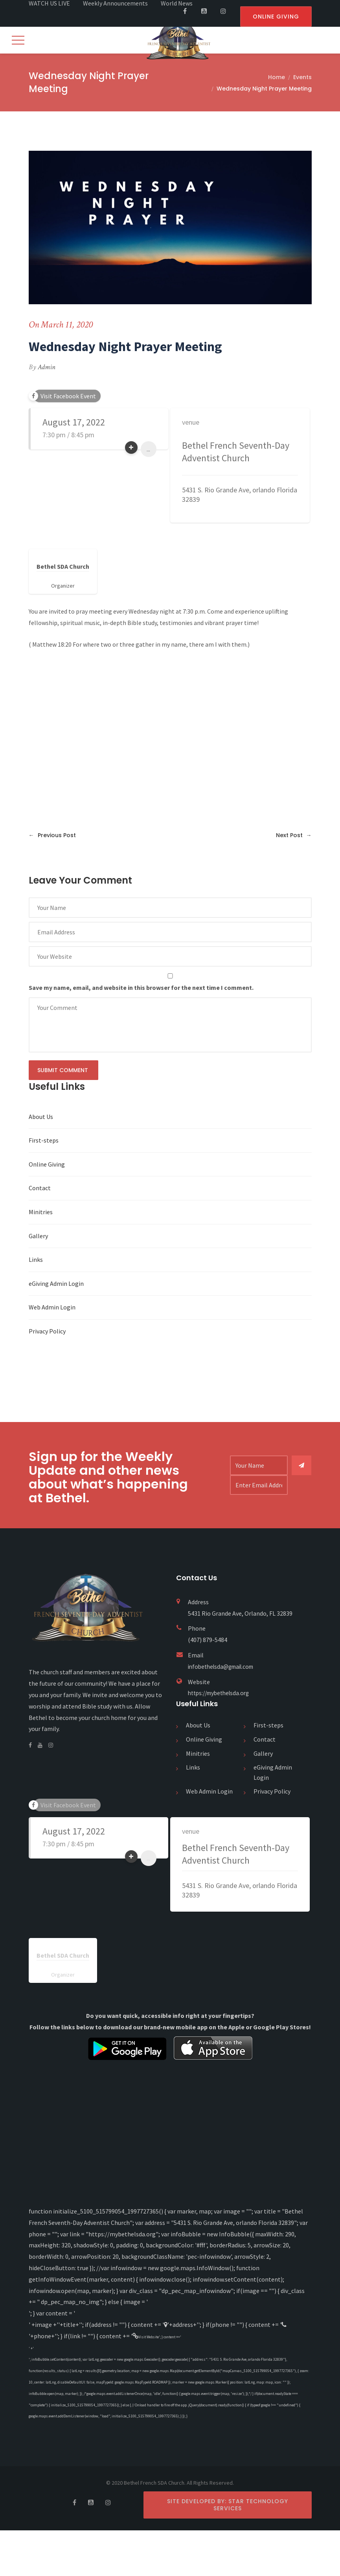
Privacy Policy (47, 1332)
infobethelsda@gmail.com (224, 1667)
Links (36, 1260)
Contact (40, 1189)
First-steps (44, 1141)
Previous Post (52, 836)
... (148, 450)
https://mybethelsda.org (221, 1694)
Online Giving (47, 1165)
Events (302, 78)
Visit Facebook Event (68, 397)
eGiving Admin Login (56, 1284)
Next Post (294, 836)
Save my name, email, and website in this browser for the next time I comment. (141, 988)
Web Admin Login (52, 1308)
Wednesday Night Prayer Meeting (264, 89)
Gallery (38, 1237)
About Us (41, 1117)
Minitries (41, 1213)
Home (276, 78)
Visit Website (155, 2336)
